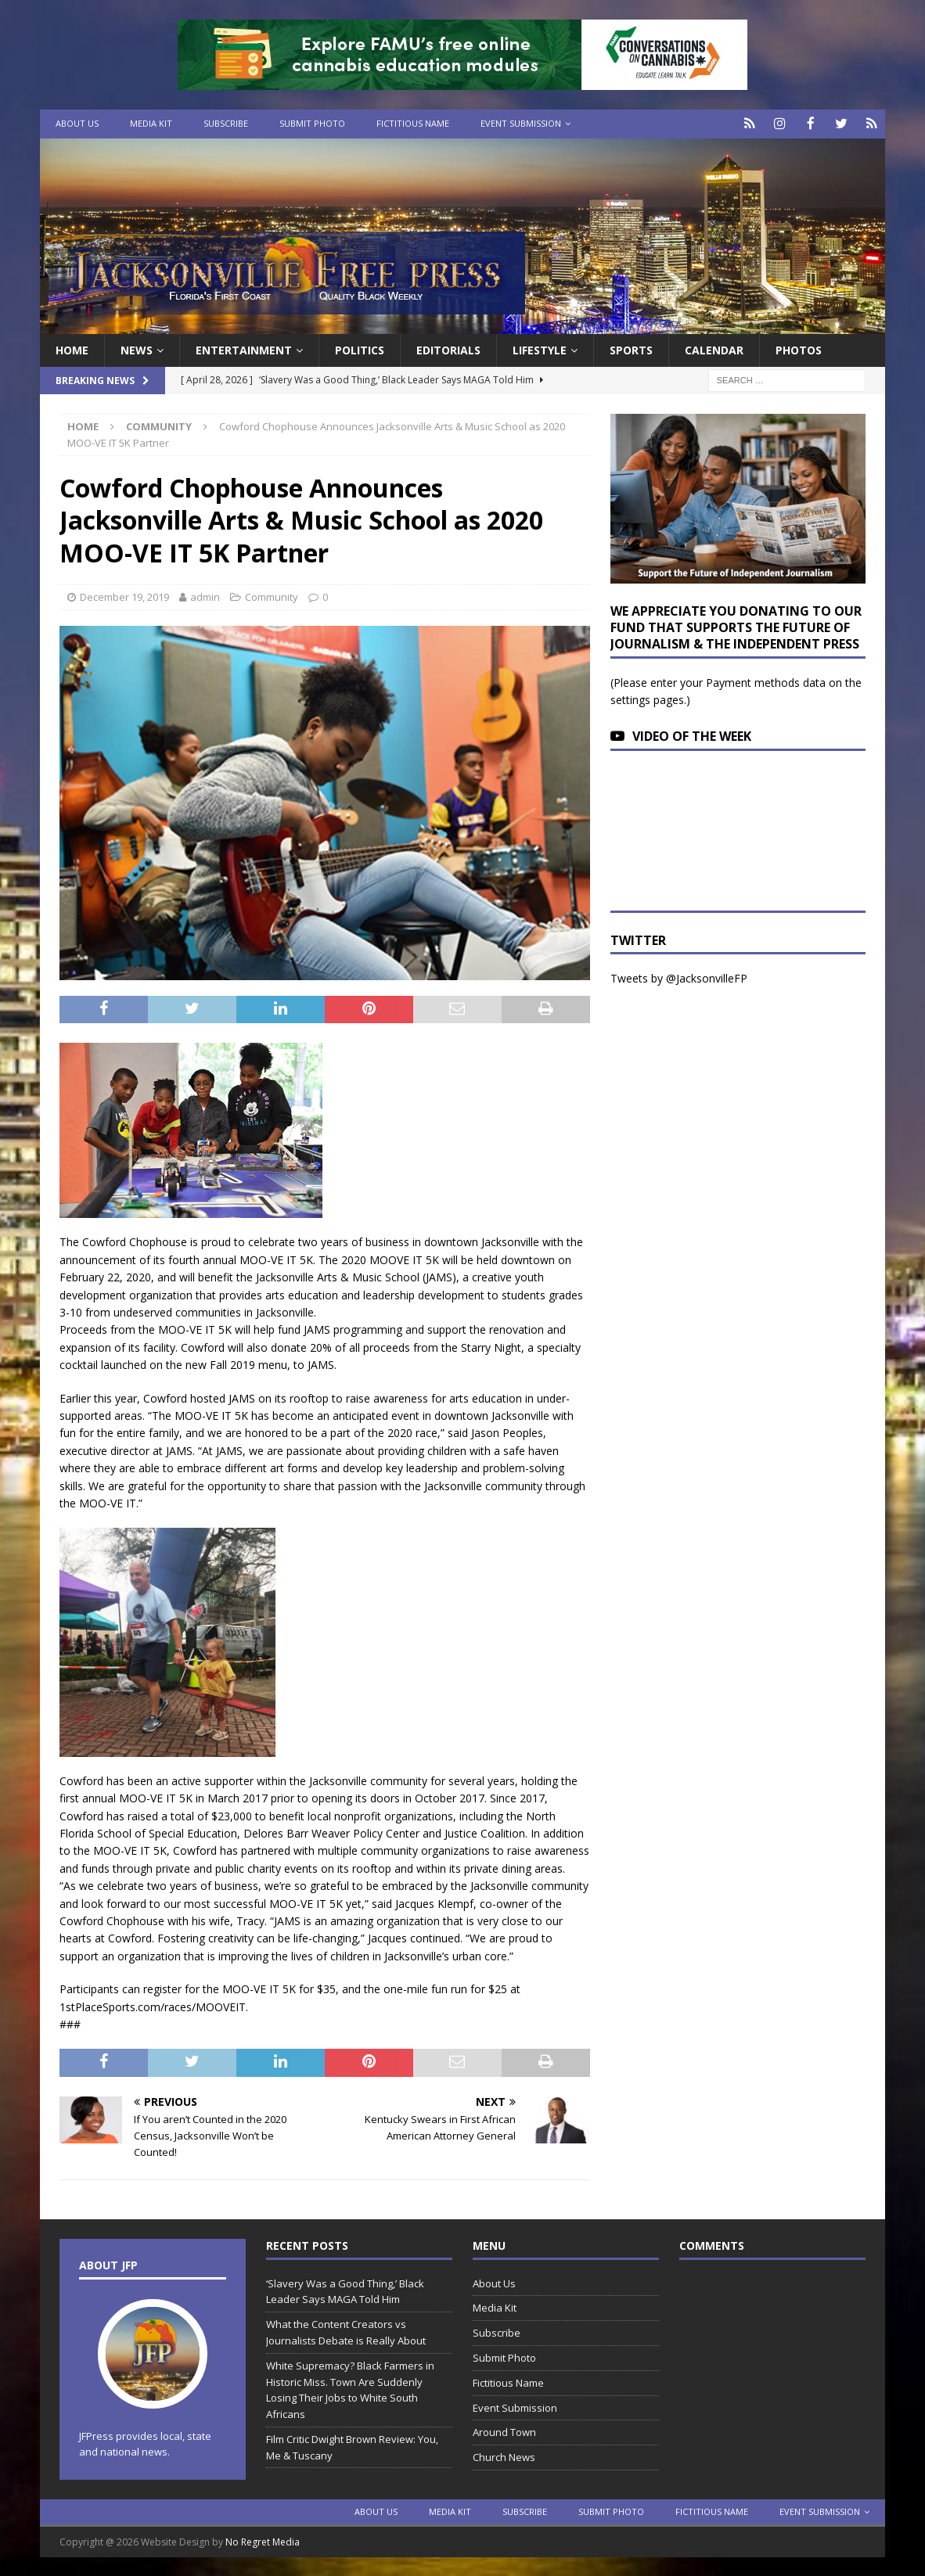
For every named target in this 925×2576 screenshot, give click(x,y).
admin (205, 596)
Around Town (504, 2431)
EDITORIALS (448, 348)
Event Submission (520, 123)
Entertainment (244, 348)
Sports (631, 348)
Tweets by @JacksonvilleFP (678, 977)
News (137, 348)
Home (72, 348)
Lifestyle (540, 348)
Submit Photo (312, 123)
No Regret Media (262, 2541)
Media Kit (151, 123)
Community (271, 596)
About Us (77, 123)
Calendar (714, 348)
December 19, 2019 (124, 596)
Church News (504, 2456)
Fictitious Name (412, 123)
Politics (359, 348)
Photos (799, 348)
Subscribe (225, 123)
